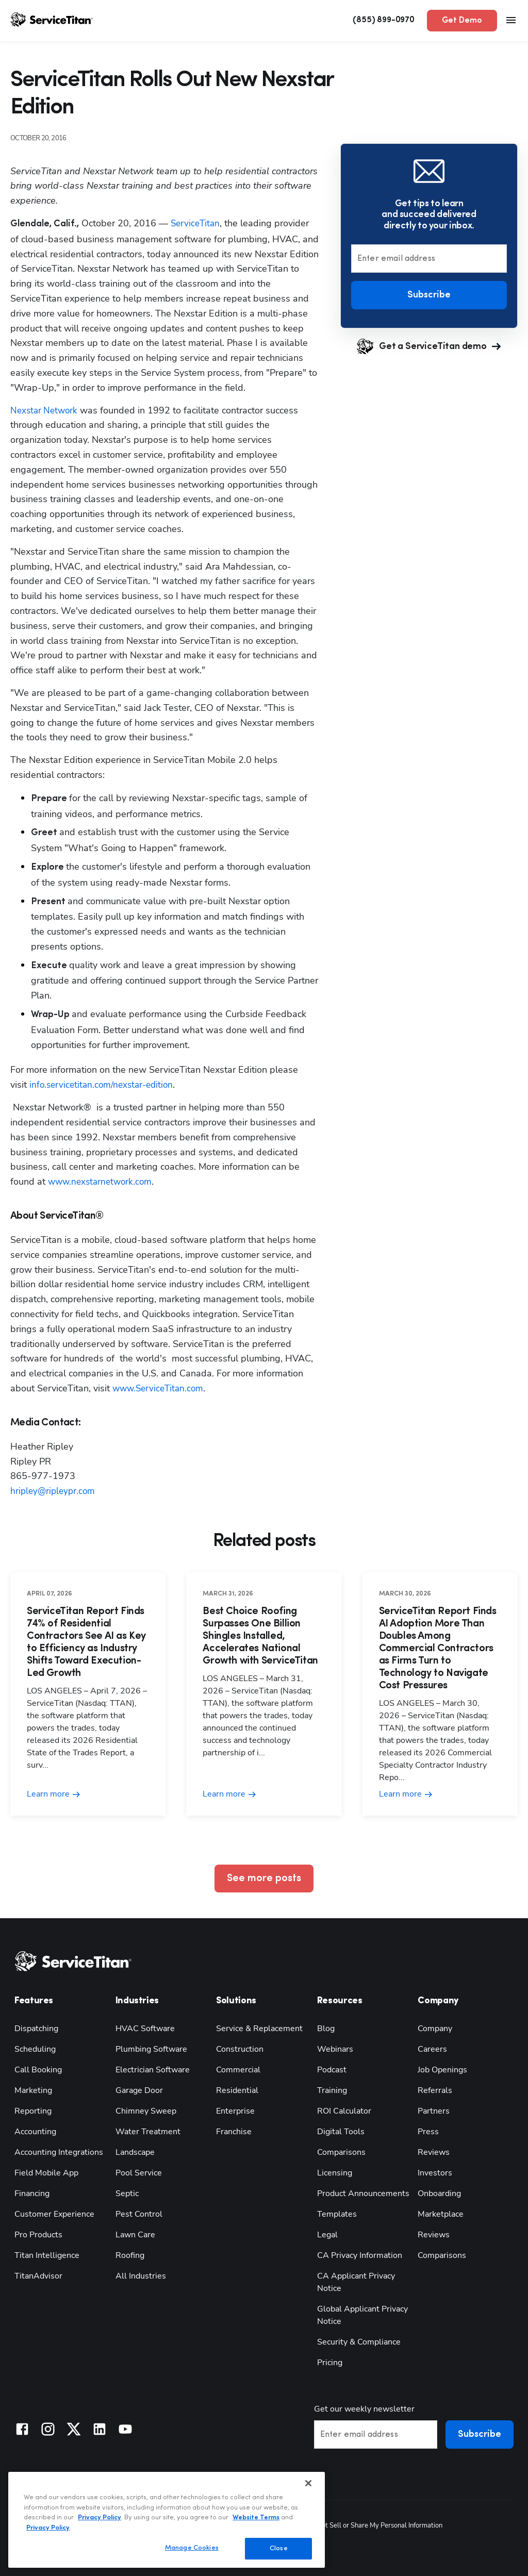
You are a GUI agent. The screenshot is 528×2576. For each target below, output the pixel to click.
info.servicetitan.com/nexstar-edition (104, 1084)
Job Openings (442, 2069)
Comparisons (341, 2151)
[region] (166, 2520)
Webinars (335, 2048)
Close (279, 2548)
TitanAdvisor (38, 2275)
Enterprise (235, 2110)
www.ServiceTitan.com (160, 1388)
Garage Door (139, 2090)
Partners (434, 2110)
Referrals (435, 2090)
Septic (127, 2193)
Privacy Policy (99, 2517)
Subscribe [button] (429, 295)
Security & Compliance (359, 2341)
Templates (337, 2213)
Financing (32, 2193)
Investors (435, 2172)
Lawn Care (135, 2234)
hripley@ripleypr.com (54, 1491)
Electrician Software (153, 2069)
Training (332, 2090)
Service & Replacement (259, 2028)
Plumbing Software (151, 2048)
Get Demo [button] (462, 20)
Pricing (329, 2362)
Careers (432, 2048)
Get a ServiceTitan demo (429, 346)
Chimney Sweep (146, 2110)
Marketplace (441, 2213)
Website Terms (256, 2517)
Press (428, 2131)
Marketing (33, 2090)
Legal (327, 2234)
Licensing (334, 2172)
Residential (237, 2090)
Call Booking (38, 2069)
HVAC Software (145, 2028)
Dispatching (36, 2028)
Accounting (35, 2131)
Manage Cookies (192, 2548)
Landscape (135, 2151)
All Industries (141, 2275)
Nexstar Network (45, 410)
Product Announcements (363, 2193)
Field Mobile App (46, 2172)
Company (435, 2028)
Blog (326, 2028)
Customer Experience (54, 2213)
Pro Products (38, 2234)
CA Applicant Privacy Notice (356, 2282)
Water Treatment (148, 2131)
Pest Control (139, 2213)
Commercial (238, 2069)
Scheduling (35, 2048)
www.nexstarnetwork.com (102, 1181)
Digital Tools (341, 2131)
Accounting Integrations (58, 2151)
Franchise (234, 2131)
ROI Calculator (344, 2110)
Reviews (434, 2151)
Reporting (33, 2110)
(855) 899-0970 (384, 20)
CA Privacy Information (359, 2255)
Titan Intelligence (46, 2255)
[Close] (308, 2483)
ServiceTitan (196, 223)
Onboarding (439, 2193)
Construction (239, 2048)
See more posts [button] (264, 1878)
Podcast (331, 2069)
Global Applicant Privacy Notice (362, 2314)
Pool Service (139, 2172)
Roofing (130, 2255)
